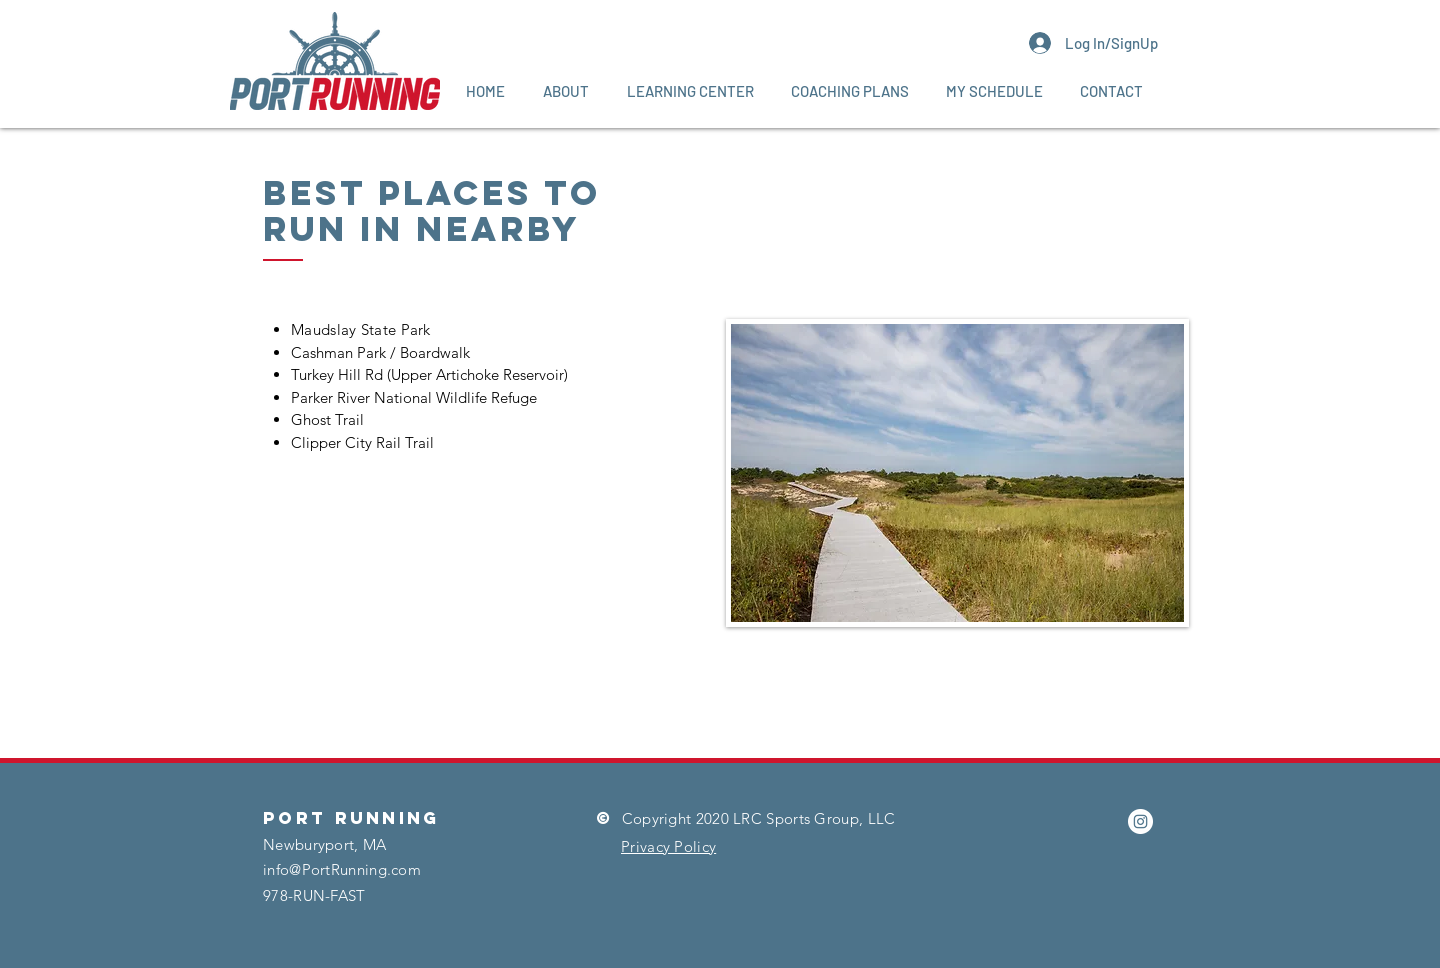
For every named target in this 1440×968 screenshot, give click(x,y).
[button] (566, 91)
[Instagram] (1140, 821)
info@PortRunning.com (342, 869)
